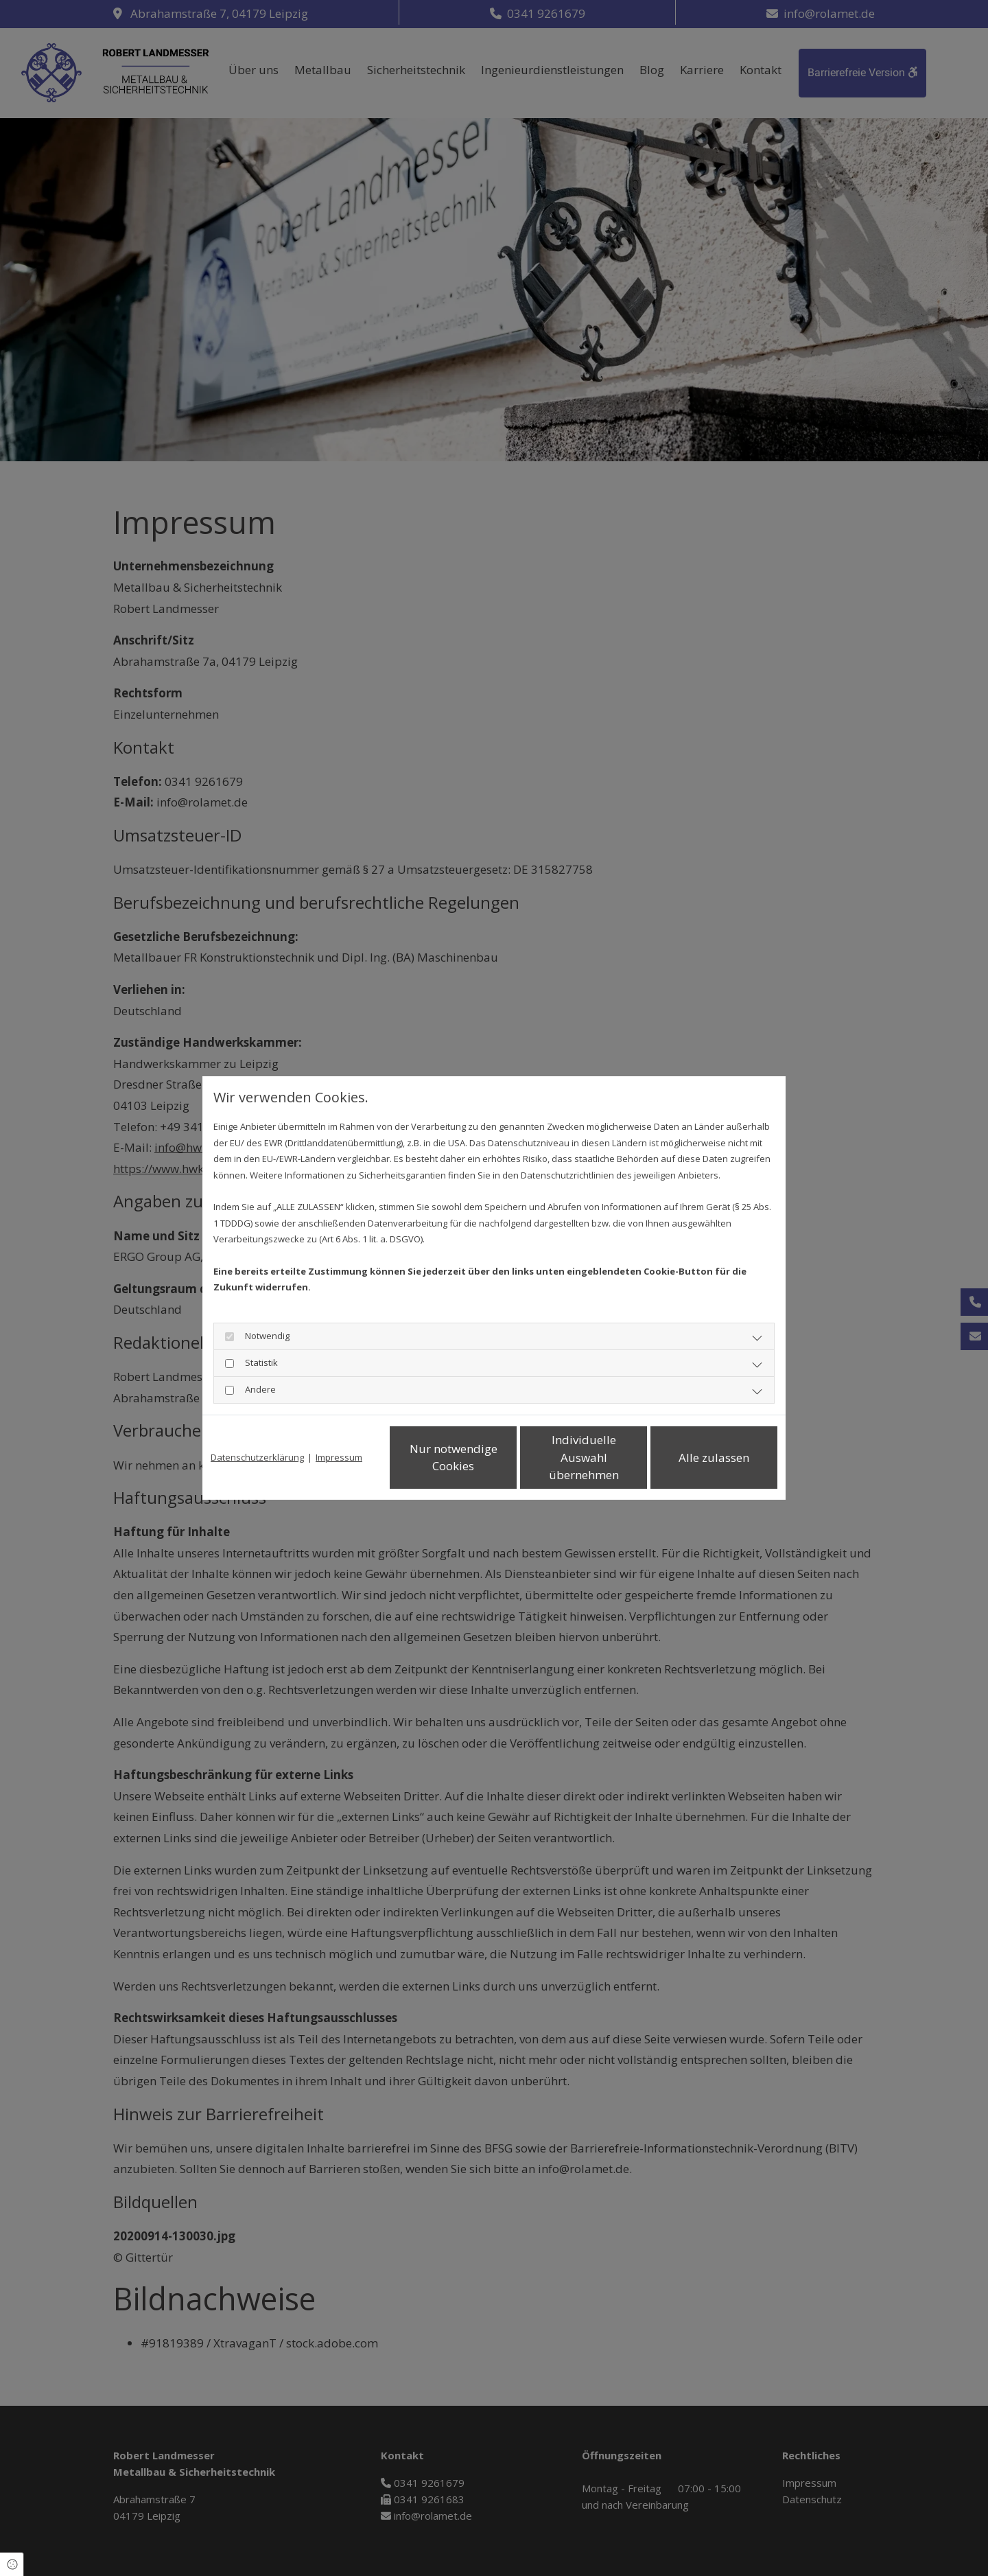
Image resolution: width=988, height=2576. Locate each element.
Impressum (339, 1457)
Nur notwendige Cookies (453, 1457)
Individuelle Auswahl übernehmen (584, 1457)
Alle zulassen (714, 1457)
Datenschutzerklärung (257, 1457)
